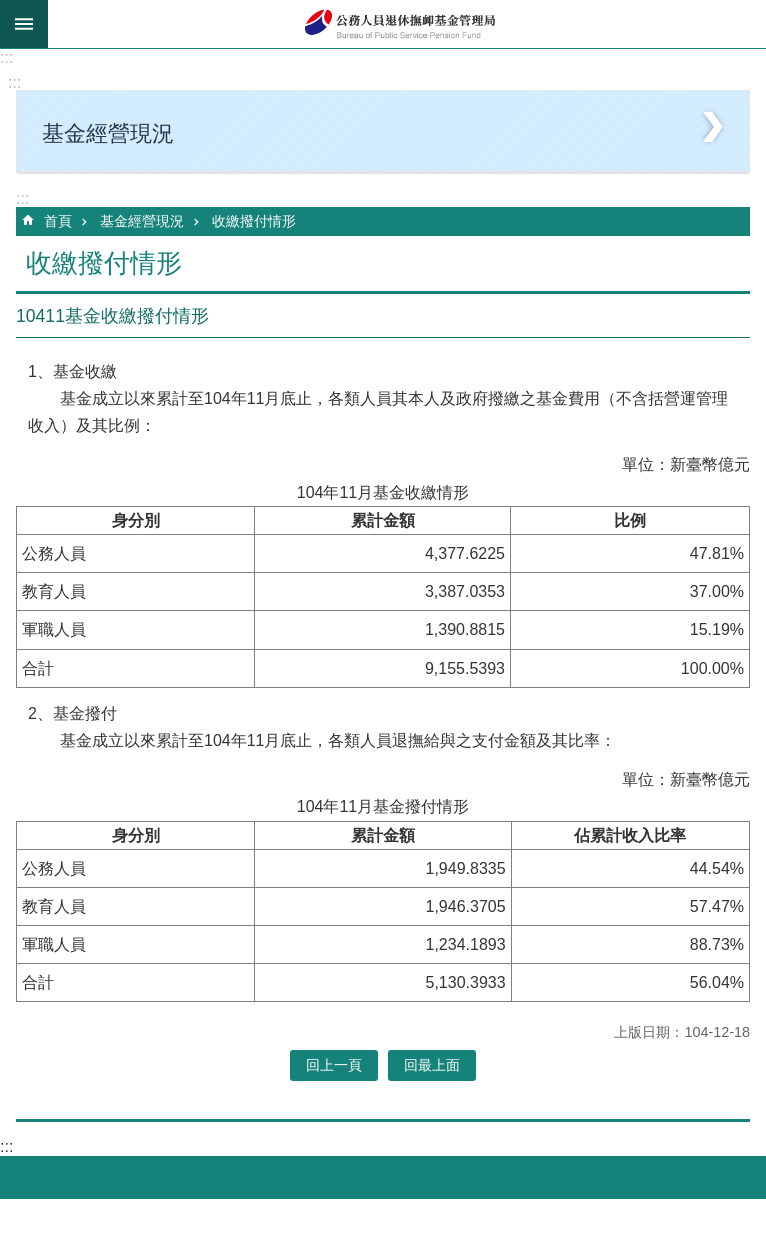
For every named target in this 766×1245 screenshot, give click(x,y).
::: (6, 57)
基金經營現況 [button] (108, 133)
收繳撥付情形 (254, 221)
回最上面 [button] (432, 1065)
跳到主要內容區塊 (10, 10)
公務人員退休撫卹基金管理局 (407, 24)
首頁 (58, 221)
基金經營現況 (142, 221)
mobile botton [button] (24, 24)
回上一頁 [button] (334, 1065)
